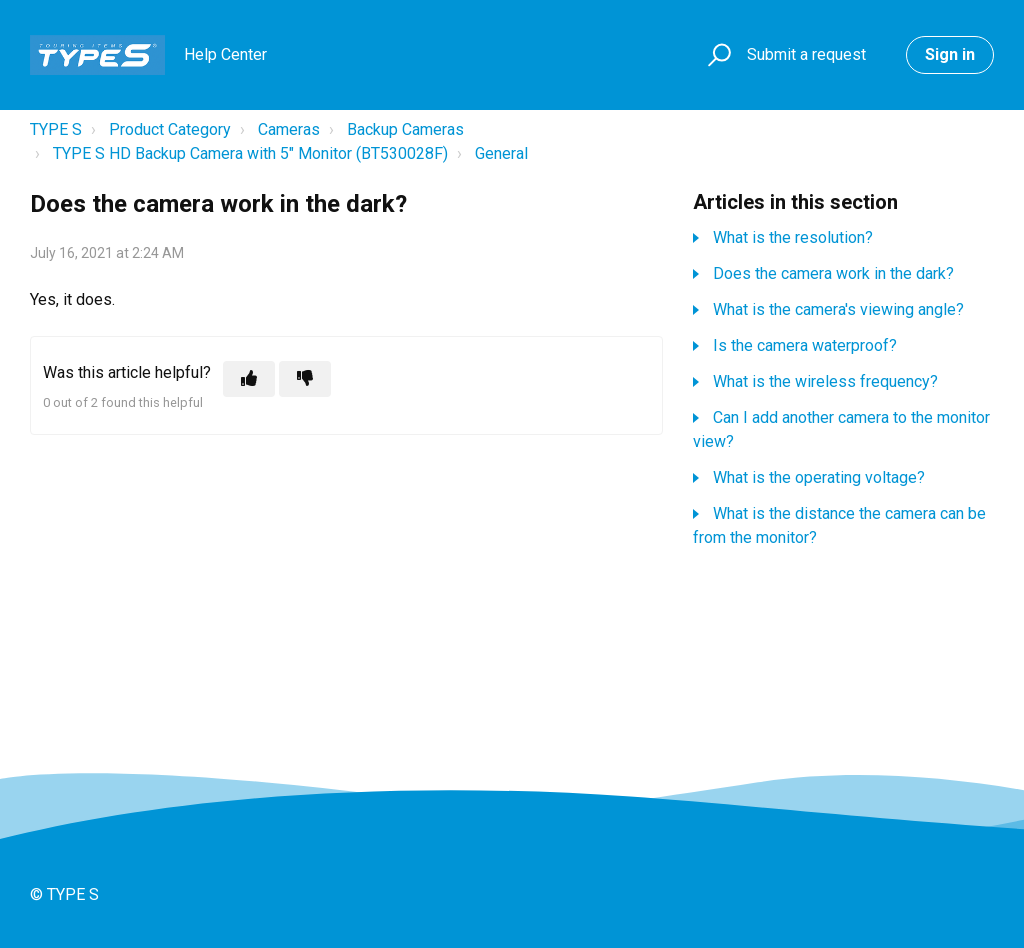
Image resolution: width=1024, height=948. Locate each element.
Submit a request (806, 54)
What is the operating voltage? (819, 477)
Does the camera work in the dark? (833, 273)
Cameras (289, 129)
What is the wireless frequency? (825, 381)
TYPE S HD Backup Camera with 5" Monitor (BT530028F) (250, 153)
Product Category (170, 129)
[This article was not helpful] (305, 379)
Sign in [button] (950, 54)
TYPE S (56, 129)
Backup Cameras (405, 129)
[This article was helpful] (249, 379)
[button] (716, 55)
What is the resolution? (793, 237)
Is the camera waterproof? (805, 345)
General (501, 153)
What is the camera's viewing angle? (838, 309)
